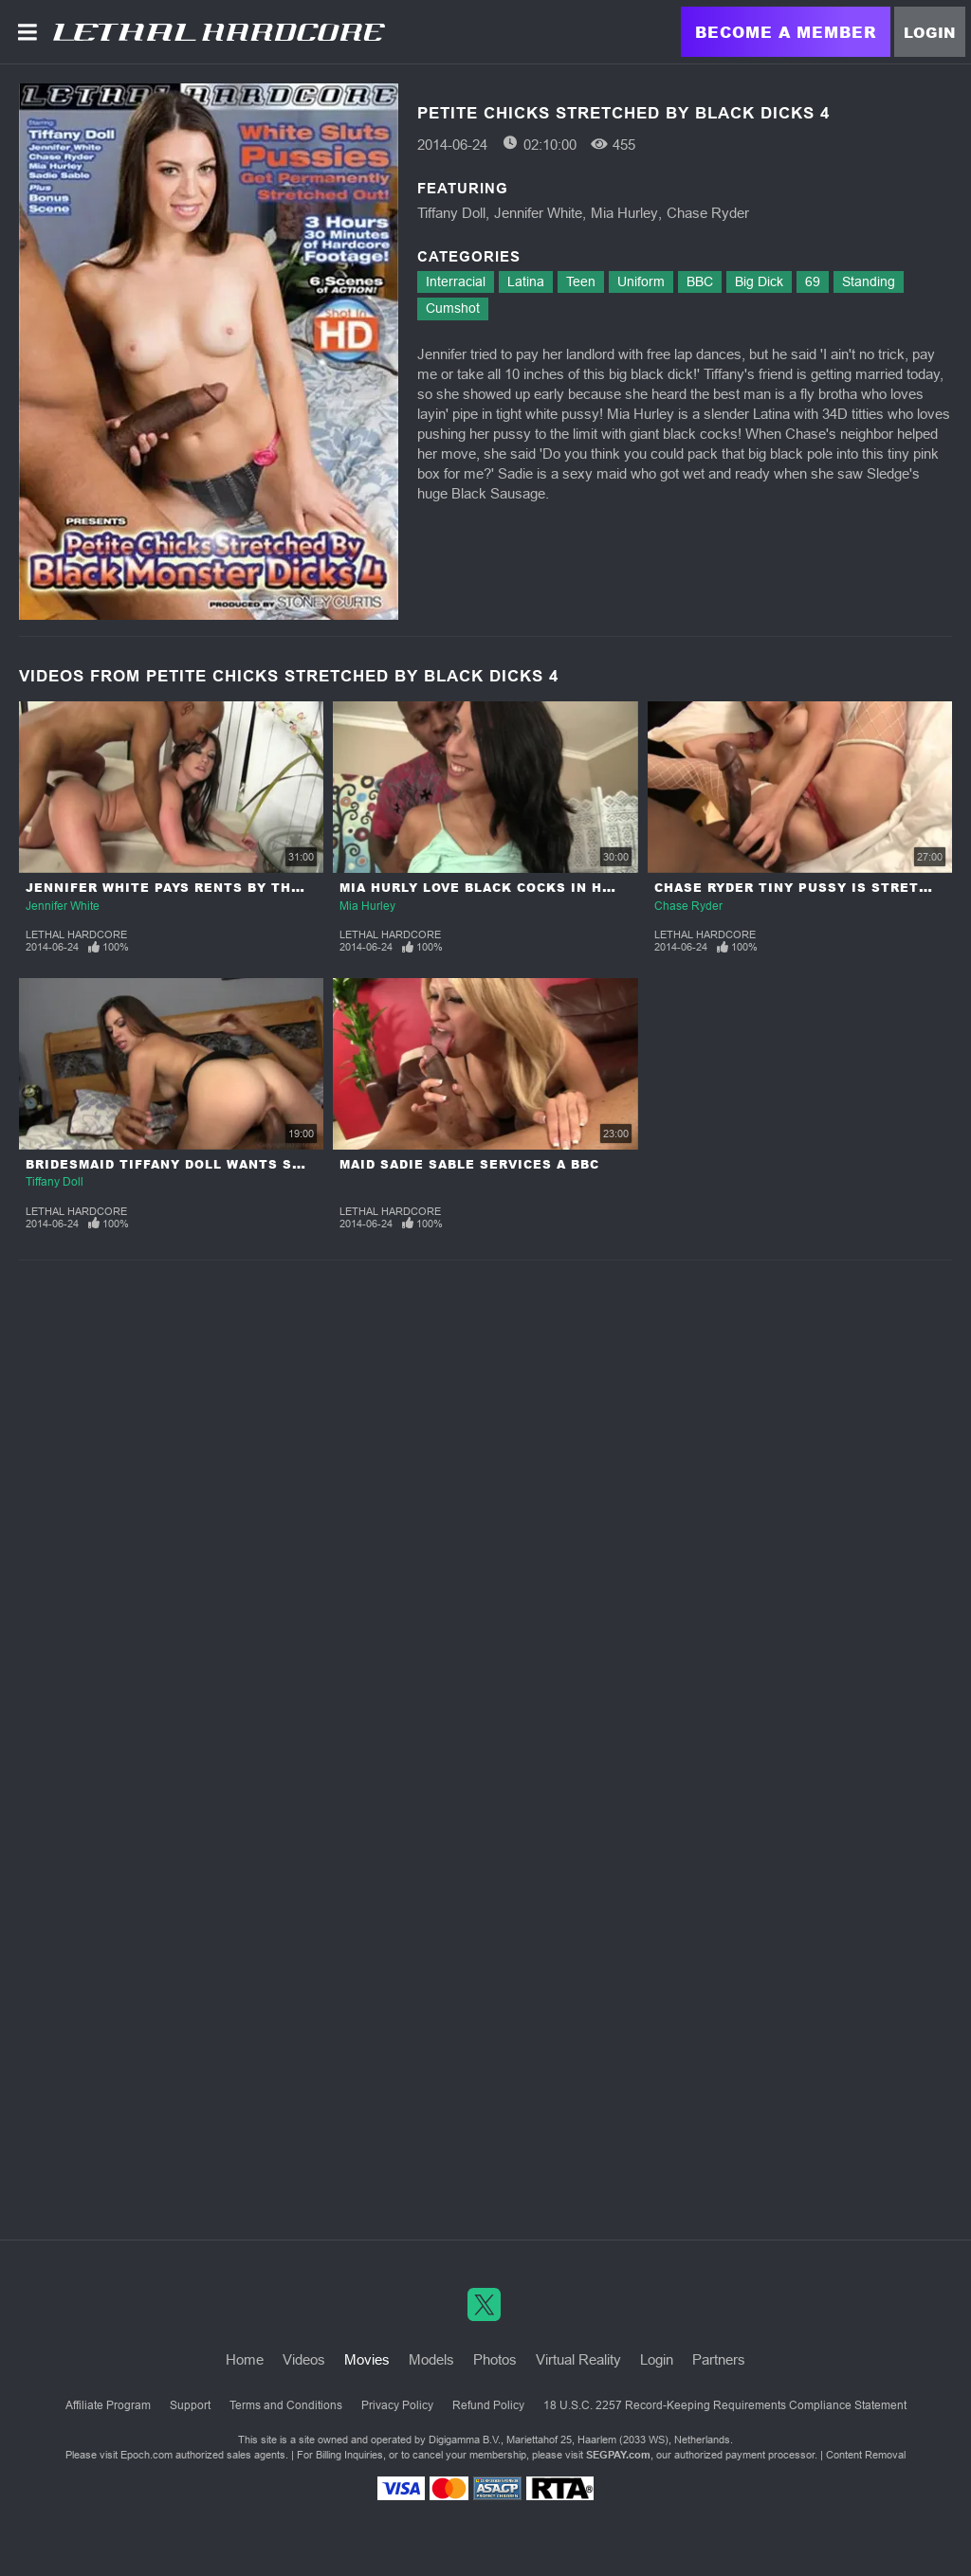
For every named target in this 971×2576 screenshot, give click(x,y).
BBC (700, 281)
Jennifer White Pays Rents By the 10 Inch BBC (211, 888)
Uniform (641, 281)
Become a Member (785, 32)
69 (812, 281)
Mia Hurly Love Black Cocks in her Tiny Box (516, 888)
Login (930, 32)
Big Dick (759, 281)
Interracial (456, 281)
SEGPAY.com (618, 2454)
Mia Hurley (624, 213)
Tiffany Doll (451, 213)
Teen (580, 281)
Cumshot (453, 308)
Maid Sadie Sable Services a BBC (469, 1164)
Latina (525, 281)
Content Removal (866, 2454)
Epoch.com (146, 2454)
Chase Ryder (708, 213)
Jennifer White (538, 213)
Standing (868, 281)
